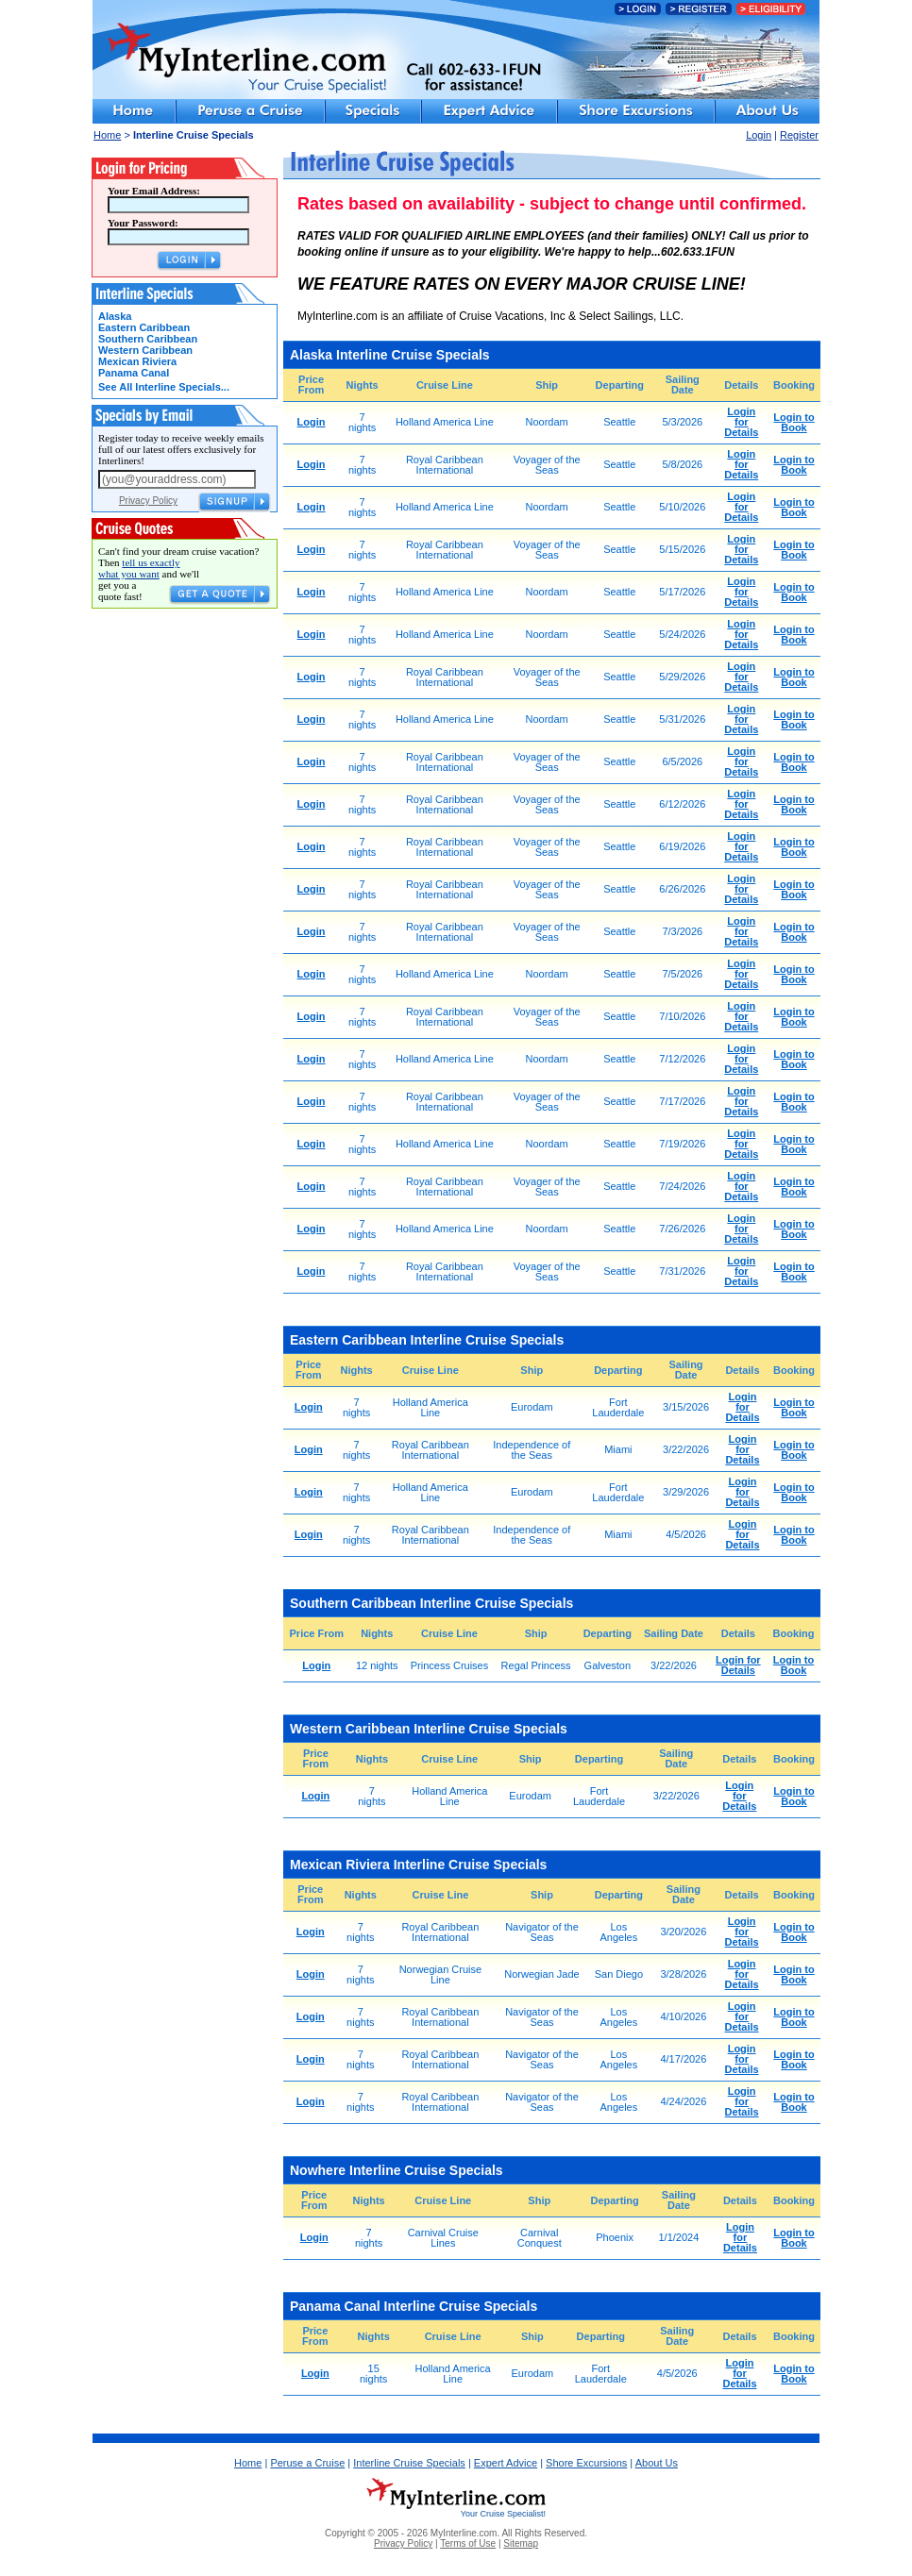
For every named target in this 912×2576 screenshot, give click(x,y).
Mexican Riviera (137, 361)
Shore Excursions (586, 2462)
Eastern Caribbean (144, 327)
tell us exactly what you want (138, 568)
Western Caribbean (145, 350)
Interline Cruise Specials (409, 2462)
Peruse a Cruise (307, 2462)
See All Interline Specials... (163, 387)
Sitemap (520, 2543)
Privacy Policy (148, 500)
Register (799, 135)
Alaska (114, 316)
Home (107, 135)
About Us (656, 2462)
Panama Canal (133, 372)
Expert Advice (505, 2462)
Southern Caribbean (147, 338)
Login (758, 135)
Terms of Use (468, 2543)
